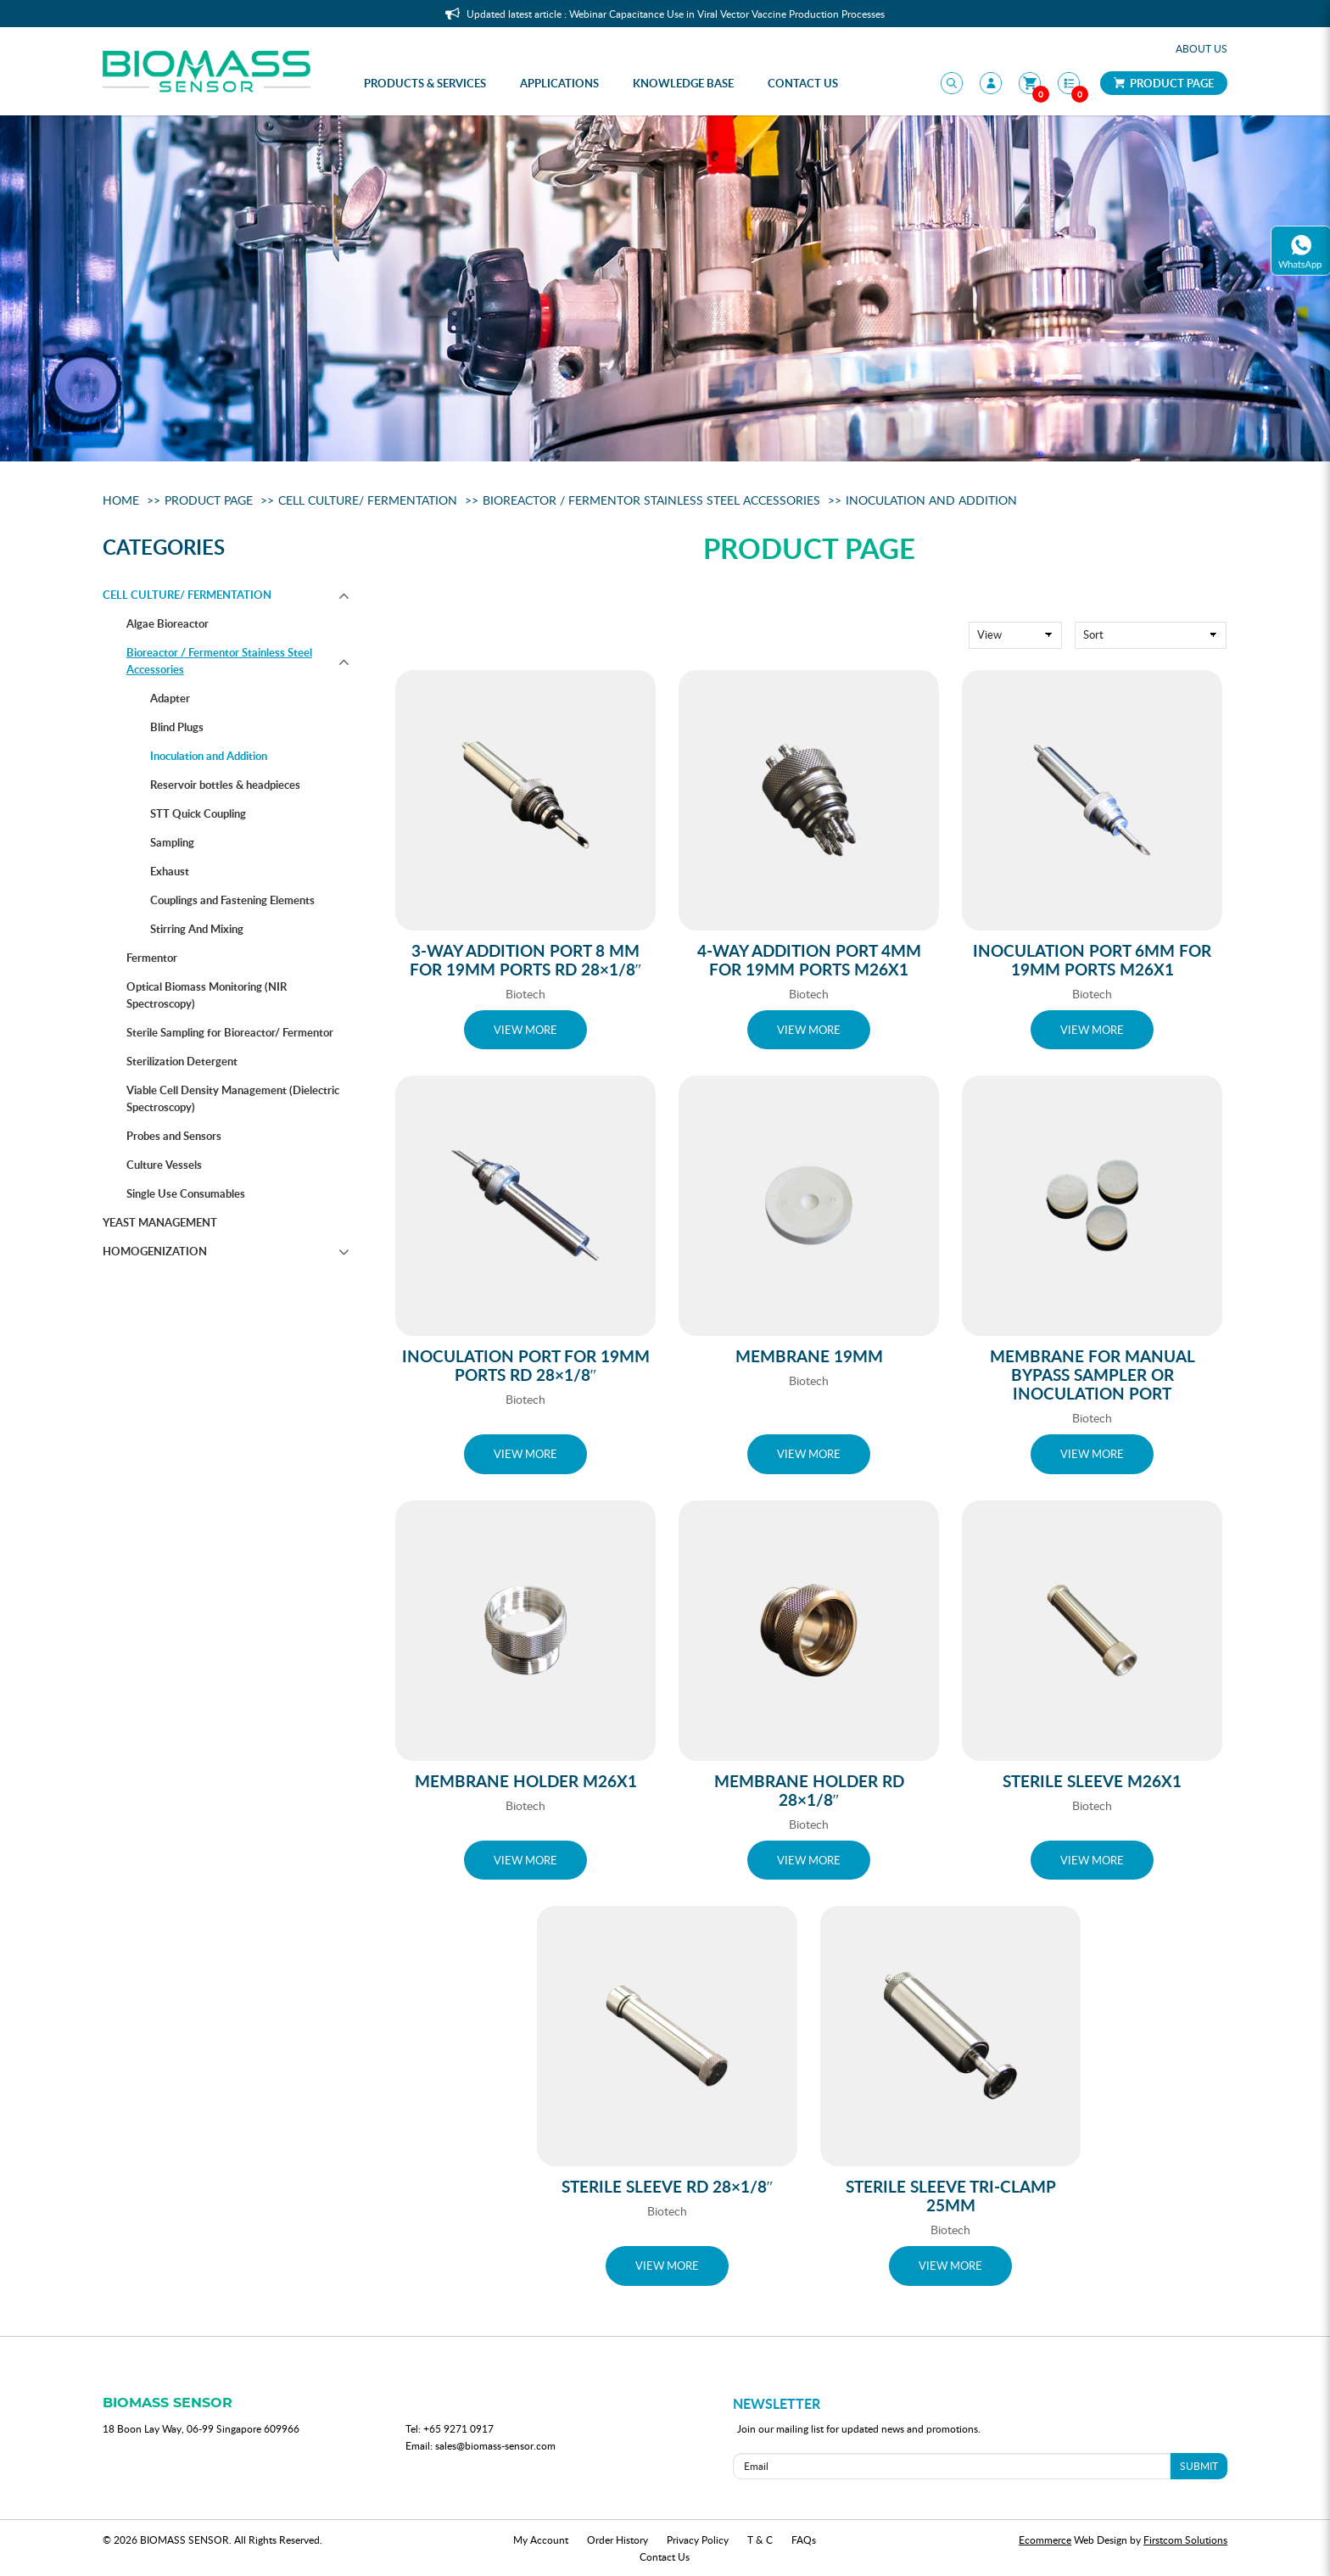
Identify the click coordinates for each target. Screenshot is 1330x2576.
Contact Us (665, 2556)
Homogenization (155, 1251)
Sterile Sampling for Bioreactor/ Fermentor (229, 1032)
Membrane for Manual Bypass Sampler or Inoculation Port (1092, 1374)
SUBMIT (1199, 2466)
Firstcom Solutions (1185, 2539)
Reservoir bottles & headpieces (225, 784)
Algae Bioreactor (167, 623)
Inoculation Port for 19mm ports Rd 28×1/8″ (526, 1365)
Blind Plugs (177, 727)
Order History (617, 2539)
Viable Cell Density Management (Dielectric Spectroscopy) (232, 1098)
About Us (1201, 48)
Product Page (1164, 83)
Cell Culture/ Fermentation (367, 500)
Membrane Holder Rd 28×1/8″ (809, 1790)
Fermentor (151, 957)
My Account (540, 2539)
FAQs (803, 2539)
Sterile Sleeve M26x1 (1092, 1780)
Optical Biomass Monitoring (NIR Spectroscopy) (206, 995)
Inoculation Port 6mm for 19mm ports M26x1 (1092, 960)
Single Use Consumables (185, 1193)
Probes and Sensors (173, 1135)
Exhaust (169, 871)
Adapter (170, 698)
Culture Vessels (164, 1164)
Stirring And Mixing (196, 928)
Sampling (172, 842)
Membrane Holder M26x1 (526, 1780)
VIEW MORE (525, 1029)
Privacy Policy (698, 2539)
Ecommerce (1045, 2539)
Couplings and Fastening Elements (232, 900)
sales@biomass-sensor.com (495, 2445)
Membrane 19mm (809, 1355)
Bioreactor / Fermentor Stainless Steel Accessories (651, 500)
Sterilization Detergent (182, 1061)
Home (121, 500)
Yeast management (160, 1222)
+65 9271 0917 (458, 2428)
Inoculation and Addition (931, 500)
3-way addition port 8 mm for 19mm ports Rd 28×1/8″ (526, 960)
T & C (760, 2539)
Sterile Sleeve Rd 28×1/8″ (668, 2186)
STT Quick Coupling (198, 813)
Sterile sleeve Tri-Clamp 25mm (951, 2195)
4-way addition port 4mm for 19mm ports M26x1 (809, 960)
